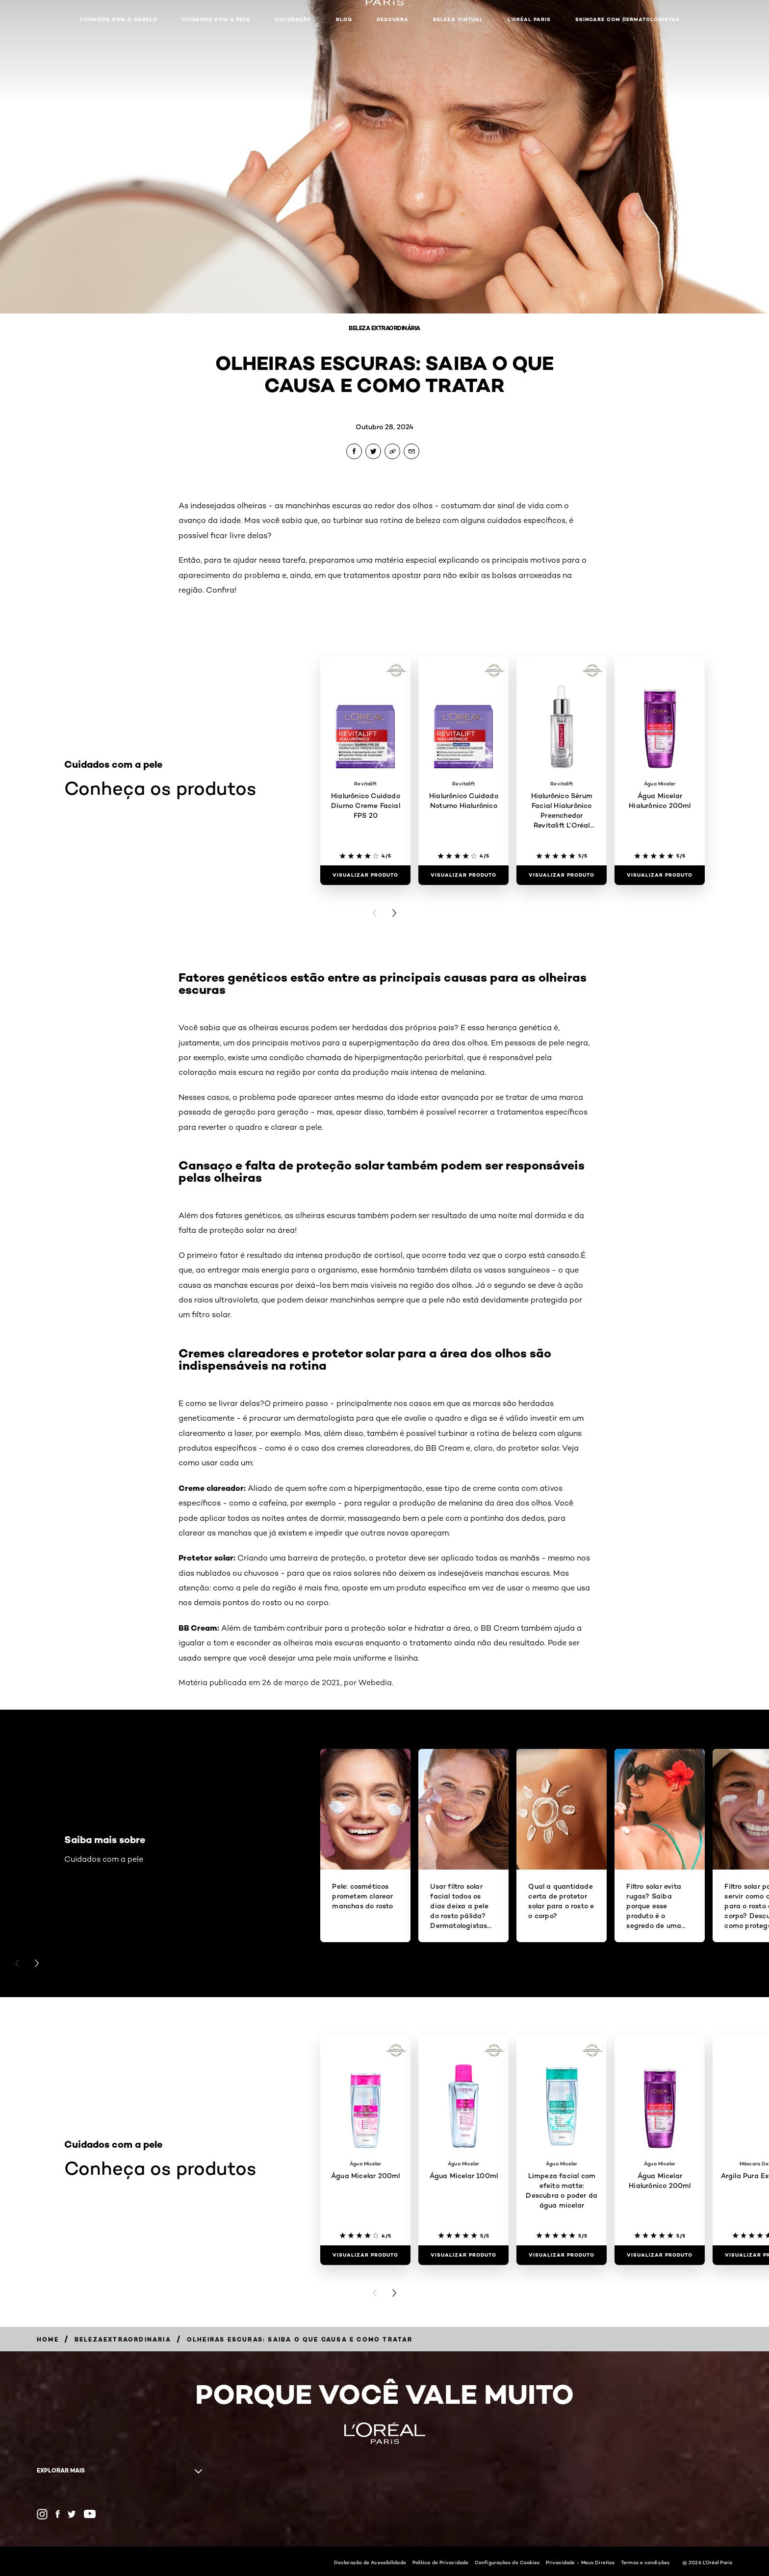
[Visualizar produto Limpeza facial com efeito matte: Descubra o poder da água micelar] (561, 2255)
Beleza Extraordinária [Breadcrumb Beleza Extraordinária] (384, 328)
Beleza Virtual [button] (458, 19)
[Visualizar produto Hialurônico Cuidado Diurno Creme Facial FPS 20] (365, 875)
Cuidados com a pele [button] (216, 19)
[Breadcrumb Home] (48, 2339)
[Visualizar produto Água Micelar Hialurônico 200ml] (660, 875)
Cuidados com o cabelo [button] (118, 19)
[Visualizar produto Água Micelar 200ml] (365, 2255)
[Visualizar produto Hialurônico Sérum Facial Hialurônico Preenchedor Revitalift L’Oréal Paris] (561, 875)
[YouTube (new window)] (90, 2514)
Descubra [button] (393, 19)
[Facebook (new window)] (57, 2514)
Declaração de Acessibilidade (370, 2562)
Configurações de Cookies (507, 2562)
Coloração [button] (293, 19)
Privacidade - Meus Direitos (580, 2562)
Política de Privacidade (440, 2562)
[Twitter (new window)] (72, 2514)
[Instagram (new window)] (42, 2514)
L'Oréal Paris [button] (529, 19)
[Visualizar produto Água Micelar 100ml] (463, 2255)
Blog (344, 19)
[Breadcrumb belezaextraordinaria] (123, 2339)
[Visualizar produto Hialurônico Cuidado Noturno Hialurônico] (463, 875)
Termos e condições (645, 2562)
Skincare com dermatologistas (627, 19)
